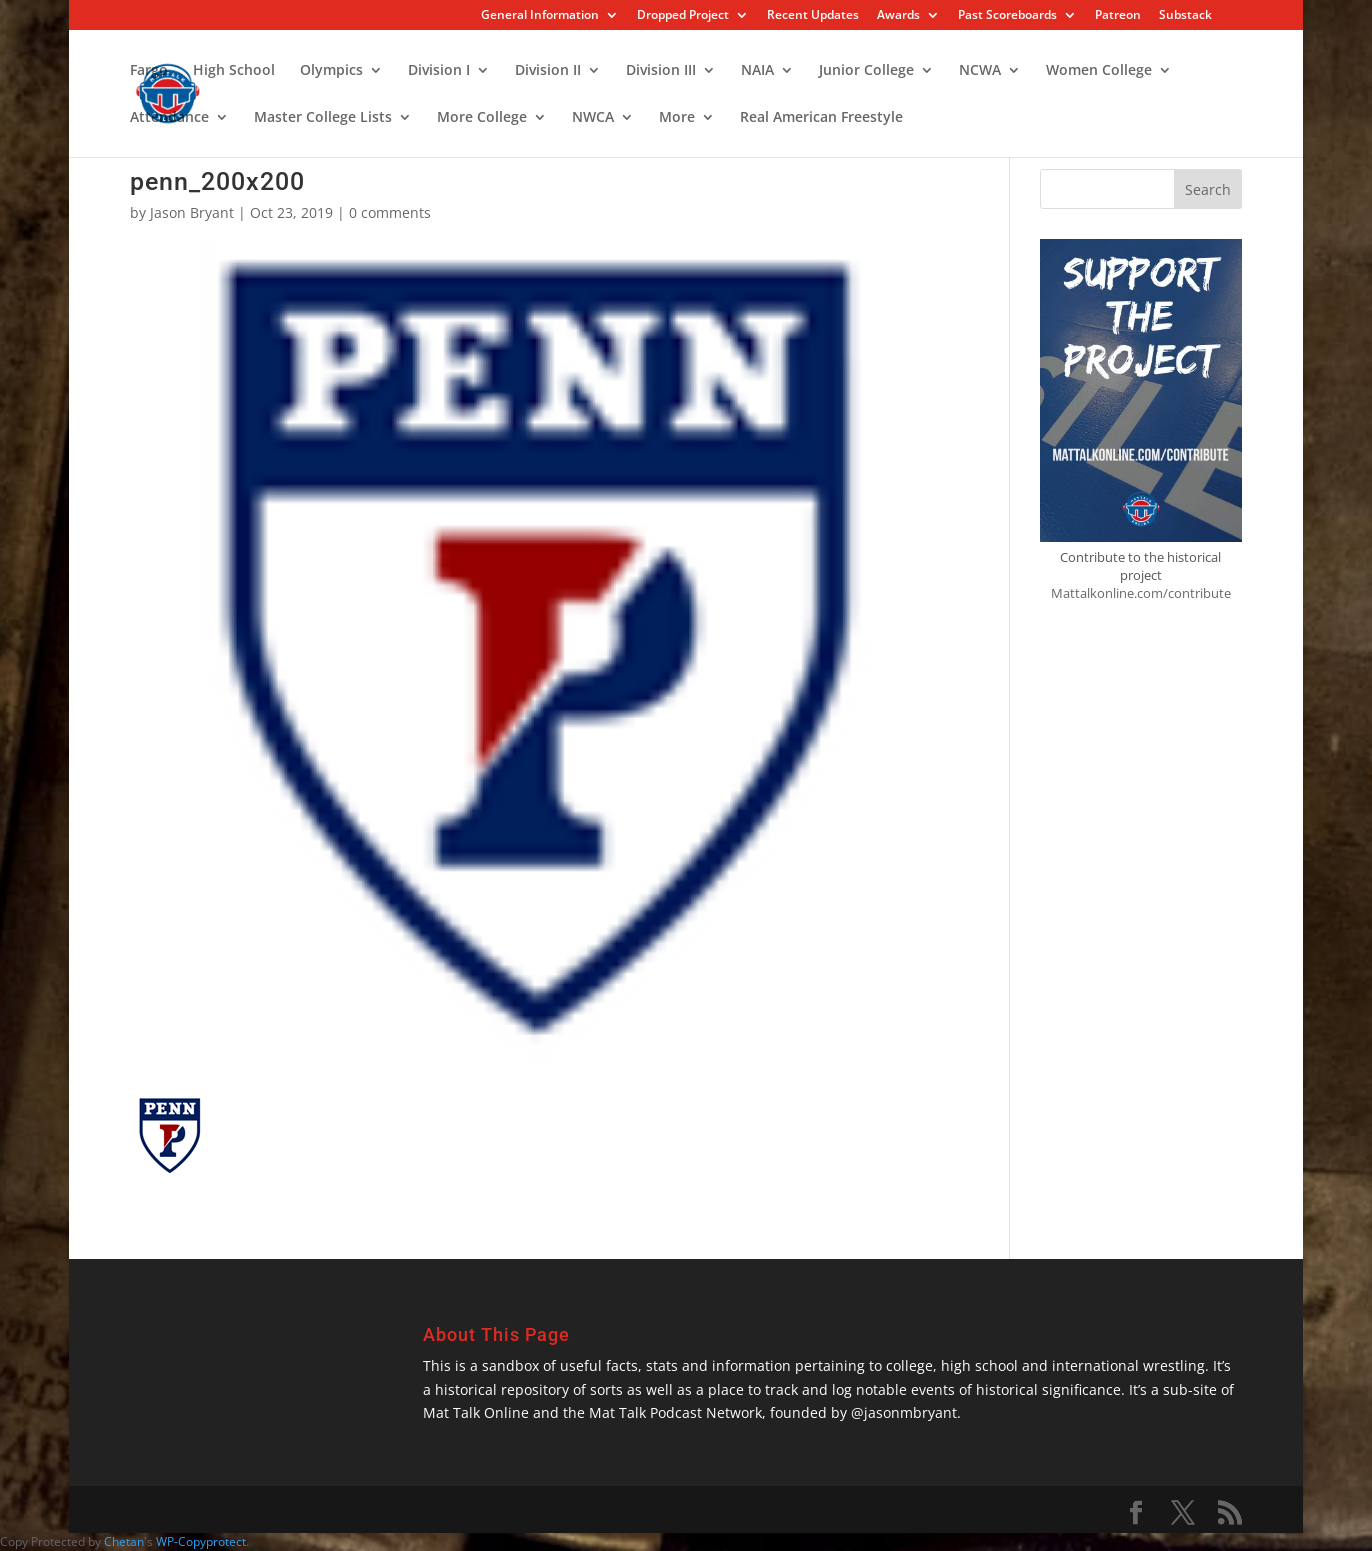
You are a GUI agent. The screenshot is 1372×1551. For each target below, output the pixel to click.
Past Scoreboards (1007, 16)
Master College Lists (323, 118)
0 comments (390, 212)
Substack (1185, 16)
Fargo (149, 71)
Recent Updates (813, 16)
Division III (661, 71)
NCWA (980, 71)
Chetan (124, 1541)
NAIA (757, 71)
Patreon (1118, 16)
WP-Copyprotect (201, 1541)
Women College (1099, 71)
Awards (898, 16)
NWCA (593, 118)
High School (234, 71)
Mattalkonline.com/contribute (1141, 593)
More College (482, 118)
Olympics (331, 71)
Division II (548, 71)
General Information (540, 16)
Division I (439, 71)
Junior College (866, 71)
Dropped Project (683, 16)
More (677, 118)
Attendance (169, 118)
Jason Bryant (192, 212)
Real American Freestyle (821, 118)
